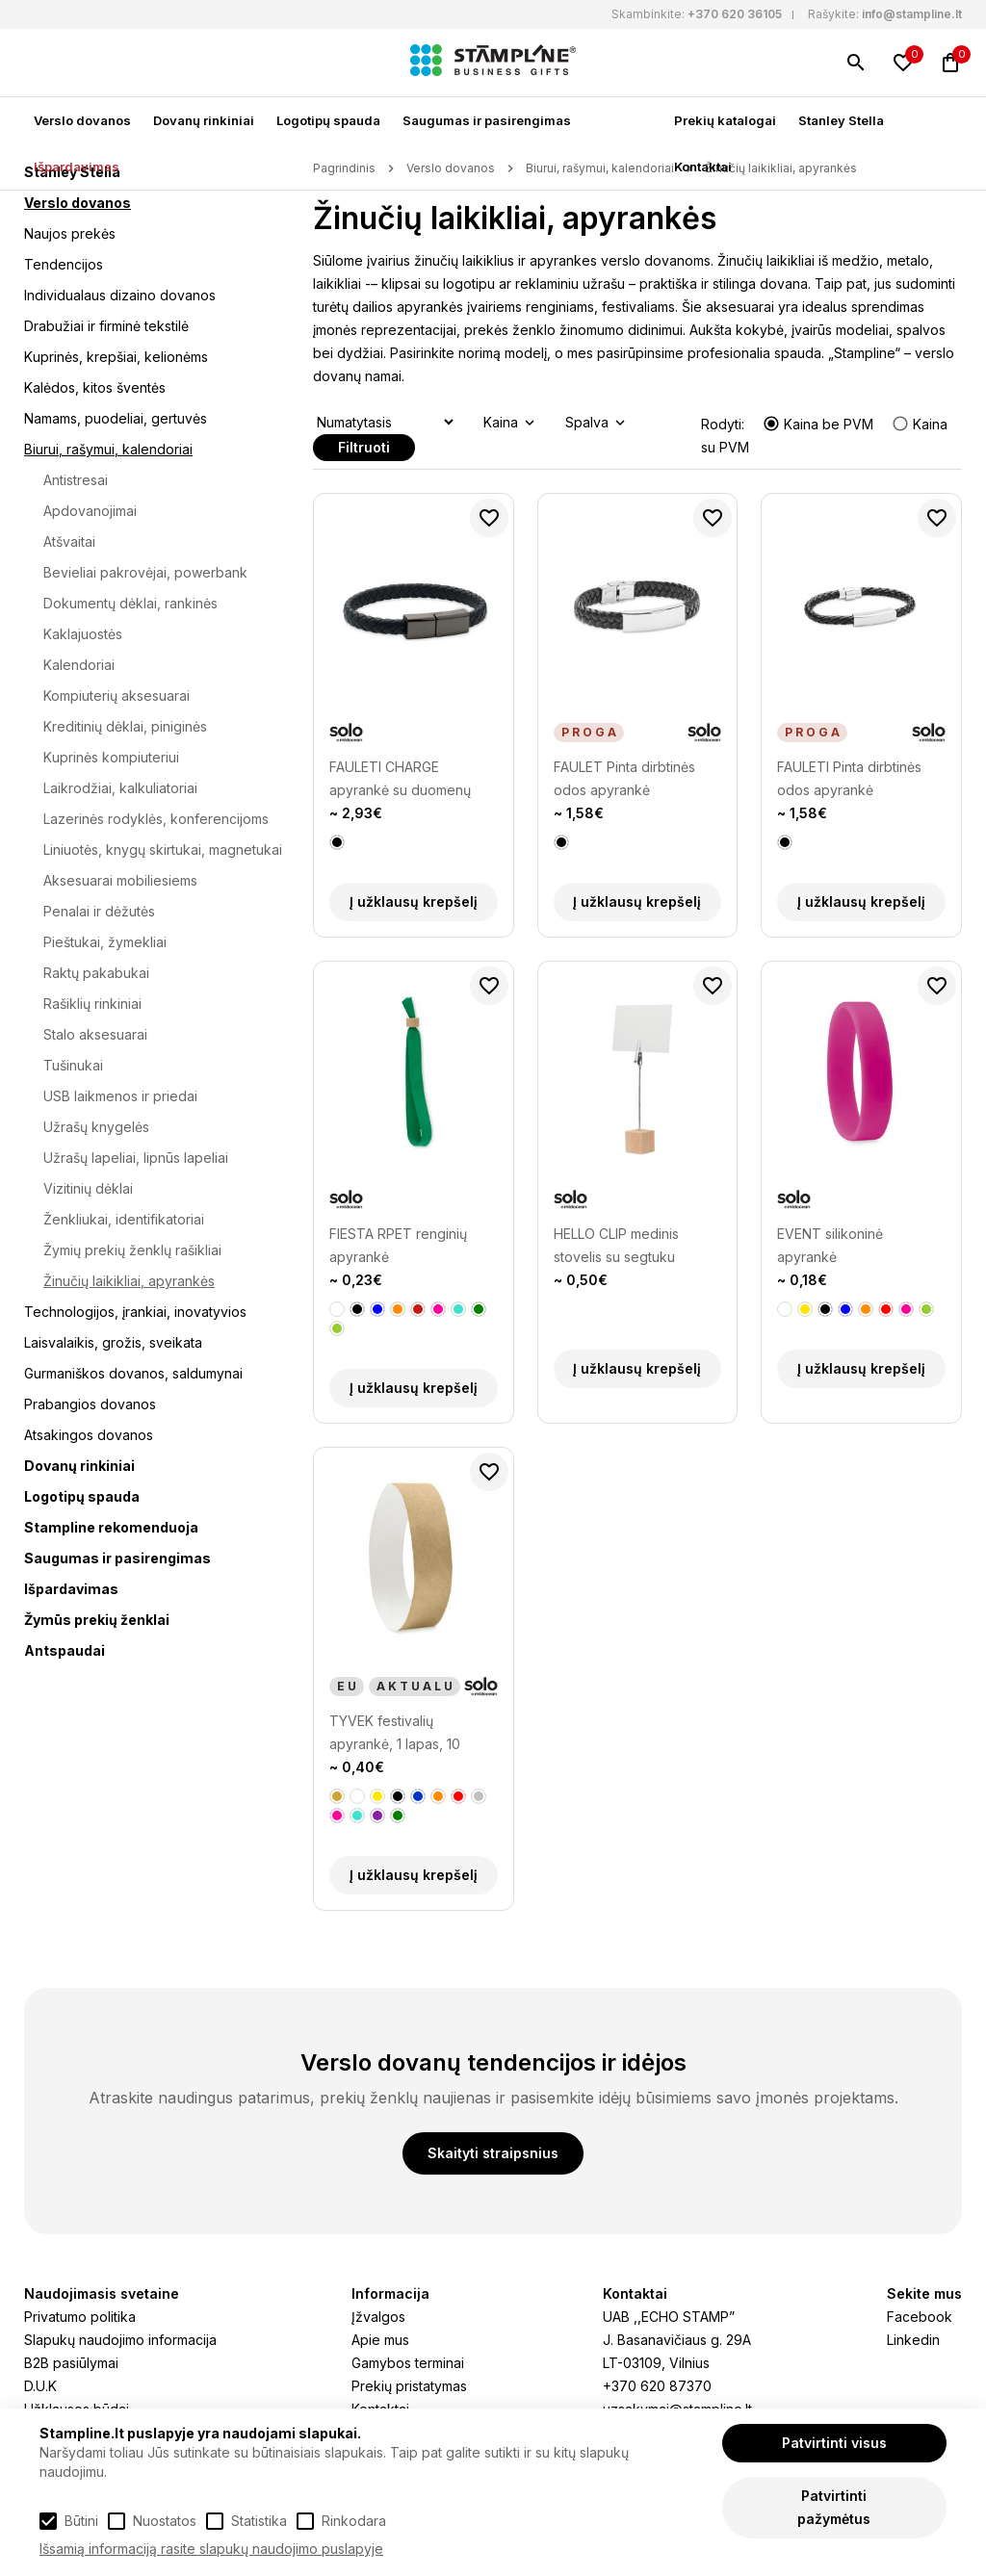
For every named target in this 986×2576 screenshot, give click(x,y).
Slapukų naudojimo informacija (120, 2339)
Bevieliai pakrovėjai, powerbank (145, 572)
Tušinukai (73, 1065)
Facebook (919, 2316)
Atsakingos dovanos (88, 1435)
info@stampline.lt (912, 14)
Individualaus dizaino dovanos (120, 295)
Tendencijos (63, 264)
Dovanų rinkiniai (203, 120)
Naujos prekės (70, 233)
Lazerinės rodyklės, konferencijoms (156, 819)
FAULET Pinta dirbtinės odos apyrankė (624, 778)
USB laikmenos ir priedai (120, 1096)
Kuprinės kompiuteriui (111, 757)
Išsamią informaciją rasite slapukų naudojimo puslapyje (211, 2548)
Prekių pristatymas (409, 2386)
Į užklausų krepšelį (414, 901)
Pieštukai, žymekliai (105, 942)
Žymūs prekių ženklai (96, 1619)
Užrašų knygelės (96, 1127)
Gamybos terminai (407, 2363)
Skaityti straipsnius (493, 2153)
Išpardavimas (76, 166)
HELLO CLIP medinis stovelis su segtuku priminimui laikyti (616, 1247)
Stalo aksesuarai (95, 1034)
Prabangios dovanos (90, 1404)
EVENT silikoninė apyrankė (830, 1245)
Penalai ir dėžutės (99, 911)
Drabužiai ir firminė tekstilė (106, 326)
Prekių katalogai (725, 120)
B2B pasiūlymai (71, 2363)
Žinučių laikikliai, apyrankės (129, 1281)
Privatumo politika (80, 2316)
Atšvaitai (69, 541)
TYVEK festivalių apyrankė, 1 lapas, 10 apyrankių (394, 1734)
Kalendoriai (79, 665)
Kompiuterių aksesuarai (116, 695)
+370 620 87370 (657, 2386)
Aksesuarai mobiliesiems (120, 880)
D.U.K (40, 2386)
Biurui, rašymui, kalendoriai (108, 449)
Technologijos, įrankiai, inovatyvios (135, 1311)
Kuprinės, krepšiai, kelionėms (116, 356)
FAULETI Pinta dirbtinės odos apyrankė (849, 778)
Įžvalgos (378, 2316)
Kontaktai (703, 166)
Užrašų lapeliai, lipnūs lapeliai (135, 1157)
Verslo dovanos (82, 120)
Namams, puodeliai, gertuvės (115, 418)
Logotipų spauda (328, 120)
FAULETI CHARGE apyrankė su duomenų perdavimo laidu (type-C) (409, 780)
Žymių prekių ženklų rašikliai (132, 1250)
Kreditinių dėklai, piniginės (125, 726)
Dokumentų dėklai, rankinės (130, 603)
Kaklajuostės (82, 634)
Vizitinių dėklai (88, 1188)
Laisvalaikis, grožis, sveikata (113, 1342)
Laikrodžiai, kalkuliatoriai (120, 788)
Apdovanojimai (90, 510)
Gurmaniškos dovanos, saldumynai (133, 1373)
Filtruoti (364, 447)
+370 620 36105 (735, 14)
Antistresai (75, 480)
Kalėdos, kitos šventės (95, 387)
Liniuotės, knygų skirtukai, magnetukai (162, 849)
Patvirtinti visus (834, 2442)
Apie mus (380, 2339)
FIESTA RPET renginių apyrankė (398, 1245)
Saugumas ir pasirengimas (486, 120)
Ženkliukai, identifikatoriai (123, 1219)
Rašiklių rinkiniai (92, 1003)
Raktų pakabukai (96, 973)
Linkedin (913, 2339)
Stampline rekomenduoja (111, 1527)
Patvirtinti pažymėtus (833, 2507)
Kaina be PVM (820, 424)
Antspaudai (64, 1650)
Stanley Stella (841, 120)
